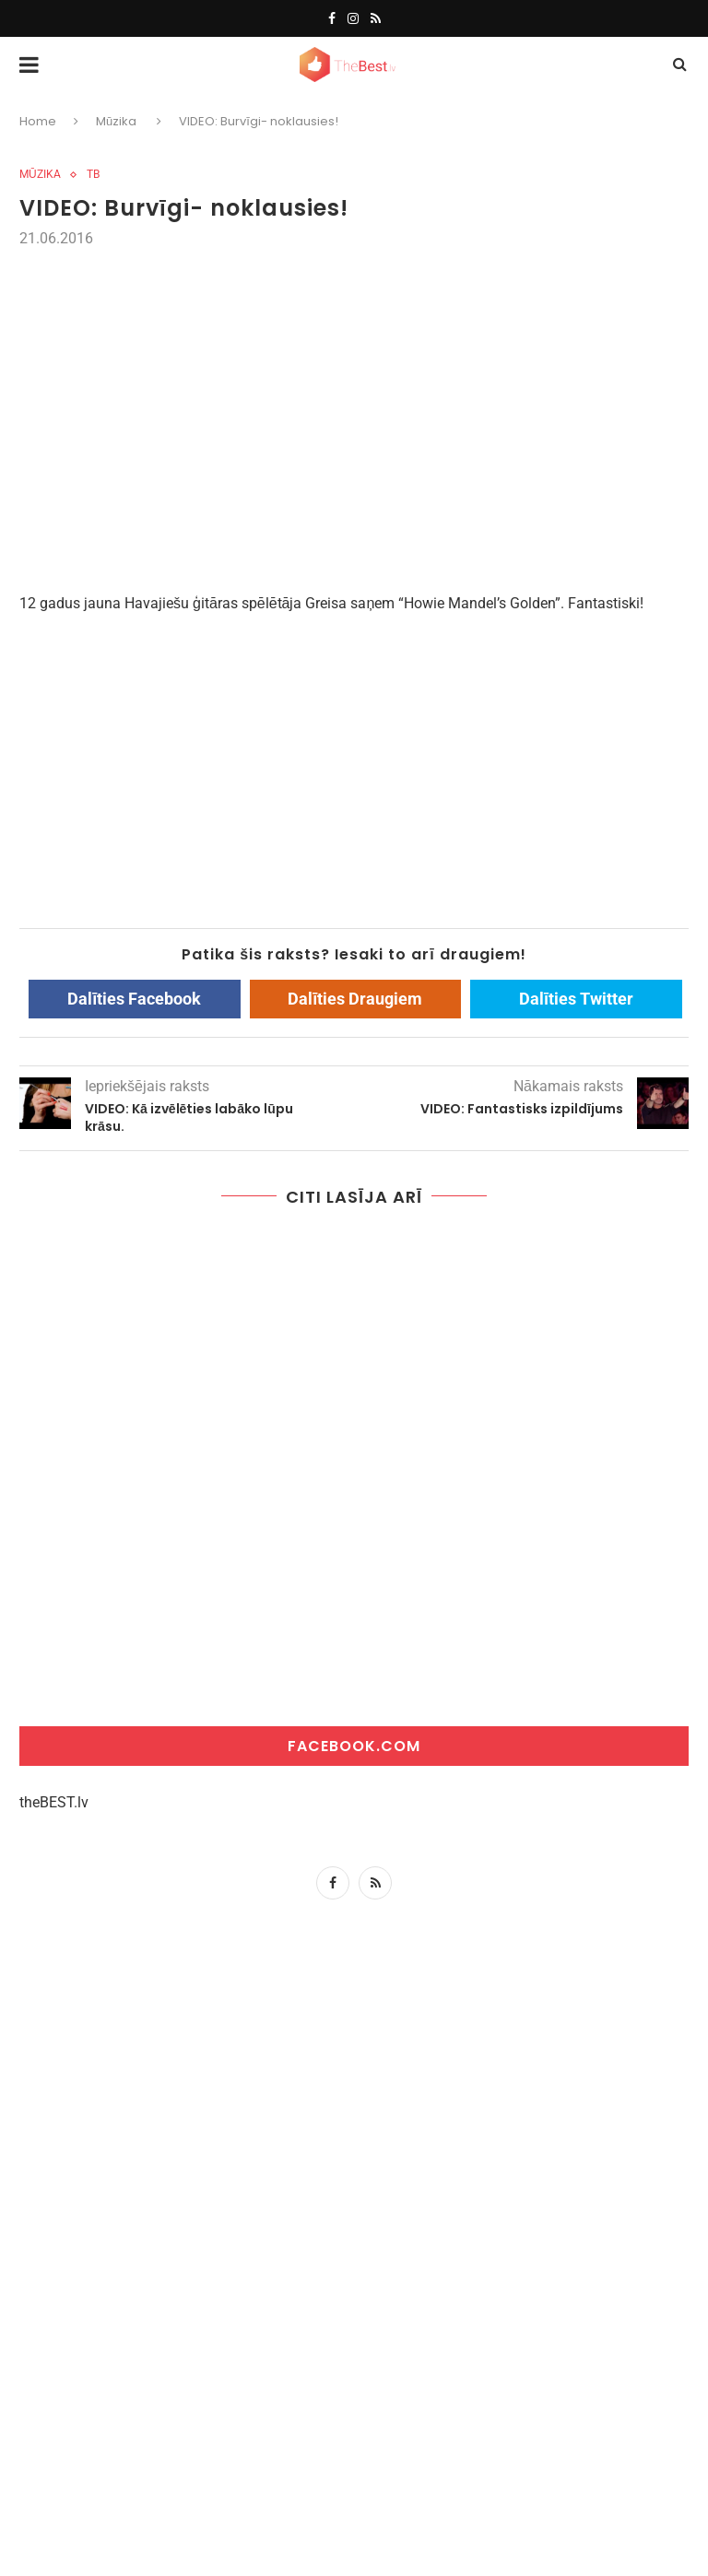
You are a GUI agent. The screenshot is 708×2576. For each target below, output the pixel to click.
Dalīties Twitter (576, 998)
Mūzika (116, 121)
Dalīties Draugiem (355, 998)
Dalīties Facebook (134, 998)
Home (37, 121)
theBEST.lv (53, 1802)
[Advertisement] (354, 390)
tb (93, 174)
